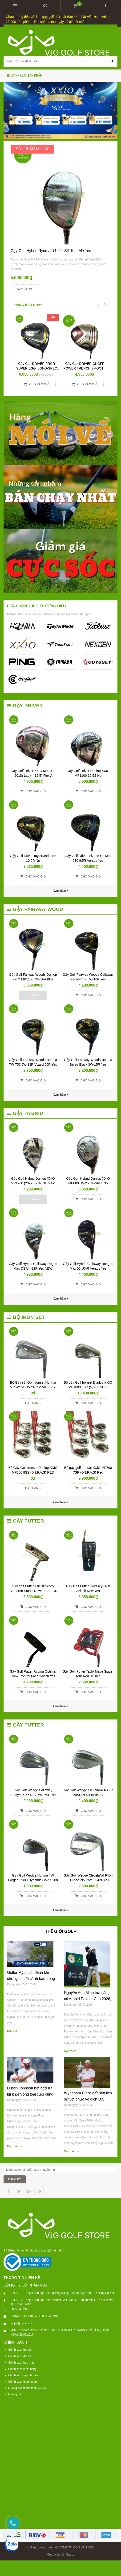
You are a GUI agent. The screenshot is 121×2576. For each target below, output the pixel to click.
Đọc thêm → (15, 2030)
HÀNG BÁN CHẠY (28, 305)
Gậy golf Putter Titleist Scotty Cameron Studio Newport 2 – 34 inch (33, 1590)
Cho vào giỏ (36, 384)
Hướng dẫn (15, 2394)
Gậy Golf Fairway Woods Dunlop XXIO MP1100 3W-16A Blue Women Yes (33, 979)
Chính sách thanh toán (22, 2381)
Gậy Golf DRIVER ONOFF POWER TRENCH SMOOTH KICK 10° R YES (85, 368)
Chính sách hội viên (20, 2349)
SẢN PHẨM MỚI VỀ (32, 149)
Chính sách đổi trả (19, 2356)
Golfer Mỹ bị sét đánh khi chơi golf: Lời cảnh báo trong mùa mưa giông (31, 1979)
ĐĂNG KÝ (14, 2179)
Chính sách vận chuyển (23, 2375)
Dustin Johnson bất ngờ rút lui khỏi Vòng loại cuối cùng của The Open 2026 (30, 2094)
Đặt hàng (24, 289)
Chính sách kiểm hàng (22, 2369)
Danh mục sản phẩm (24, 75)
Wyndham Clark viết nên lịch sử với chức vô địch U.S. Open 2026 (88, 2099)
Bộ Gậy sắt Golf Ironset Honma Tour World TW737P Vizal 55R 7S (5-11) (33, 1387)
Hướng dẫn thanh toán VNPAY (27, 2388)
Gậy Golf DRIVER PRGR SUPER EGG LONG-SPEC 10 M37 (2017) (37, 368)
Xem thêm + (60, 1094)
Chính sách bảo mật (21, 2362)
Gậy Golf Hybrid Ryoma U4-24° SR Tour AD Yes (51, 251)
